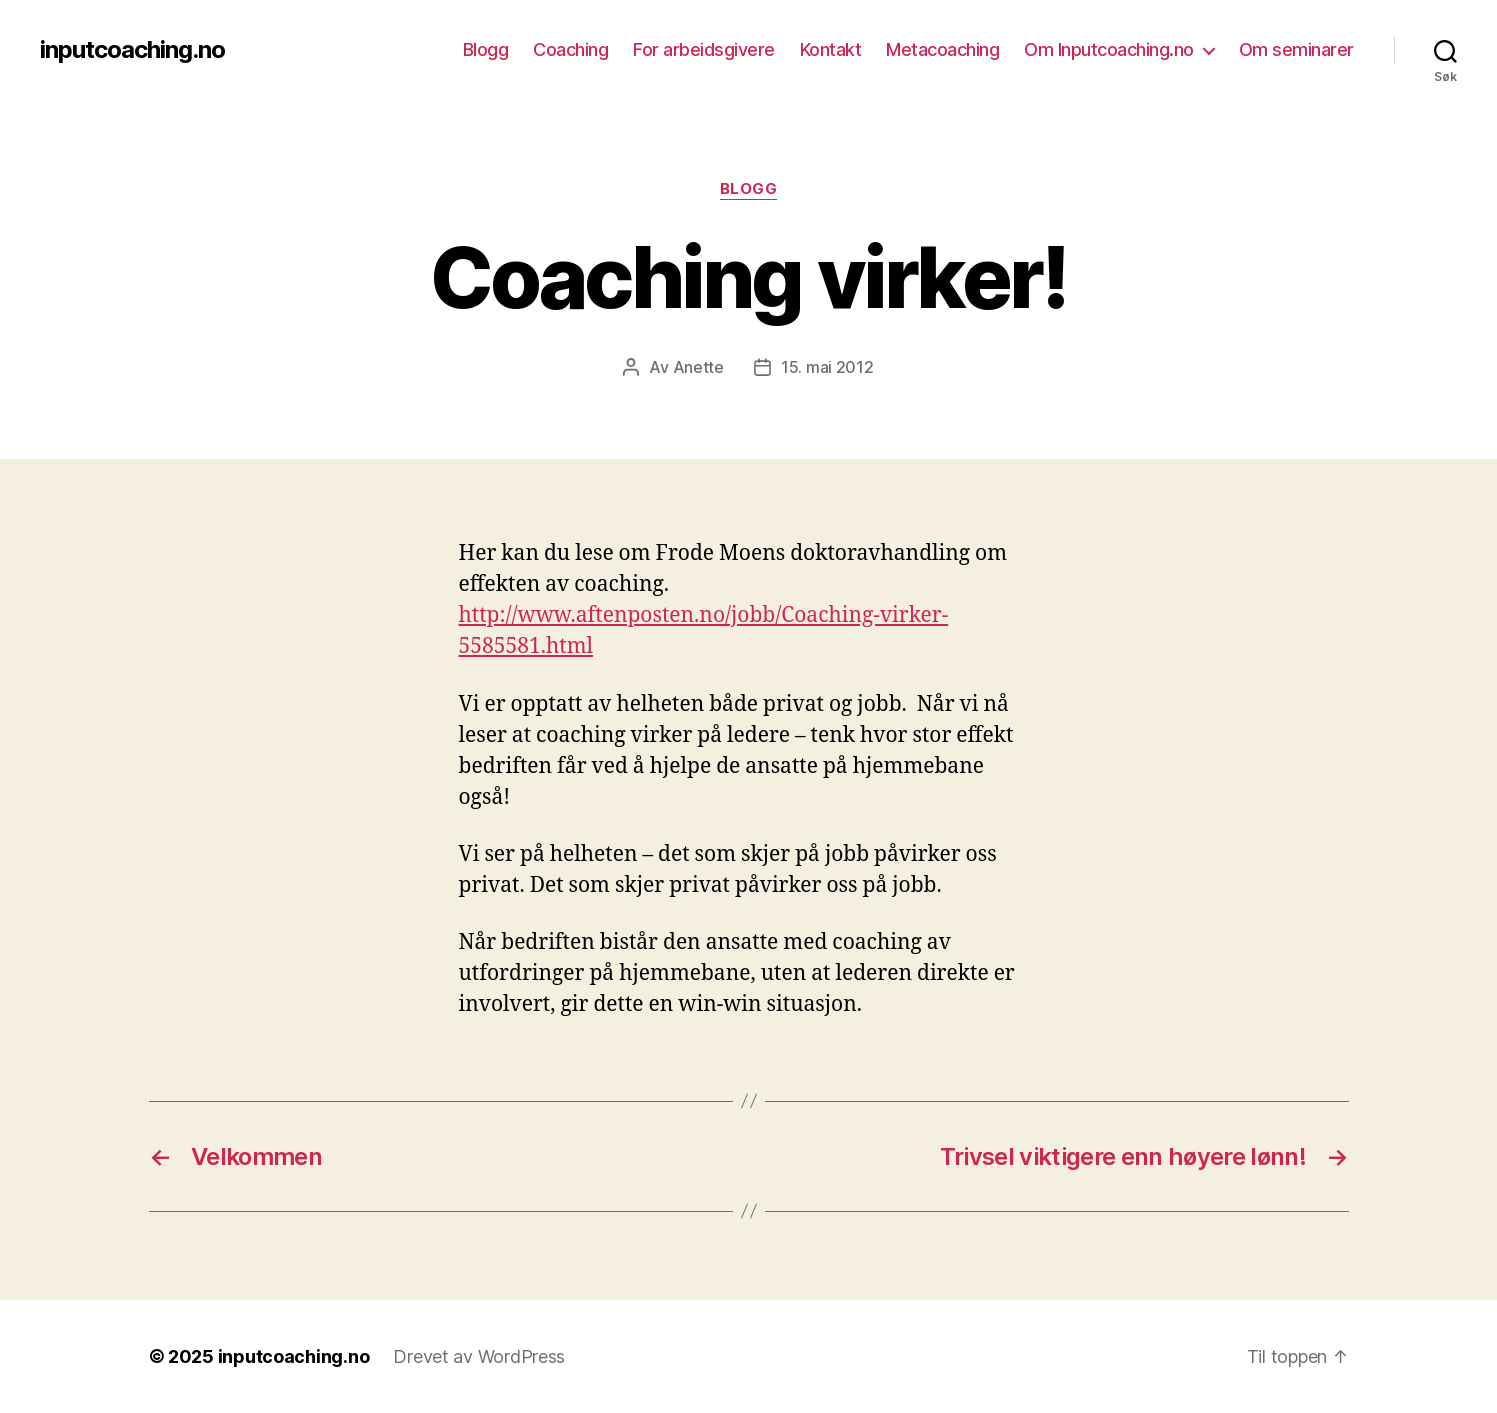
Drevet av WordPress (479, 1356)
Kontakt (831, 49)
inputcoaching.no (132, 50)
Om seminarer (1296, 49)
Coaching (570, 49)
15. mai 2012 (827, 367)
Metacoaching (942, 49)
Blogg (486, 49)
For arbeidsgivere (704, 49)
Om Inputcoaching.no (1109, 49)
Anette (698, 367)
